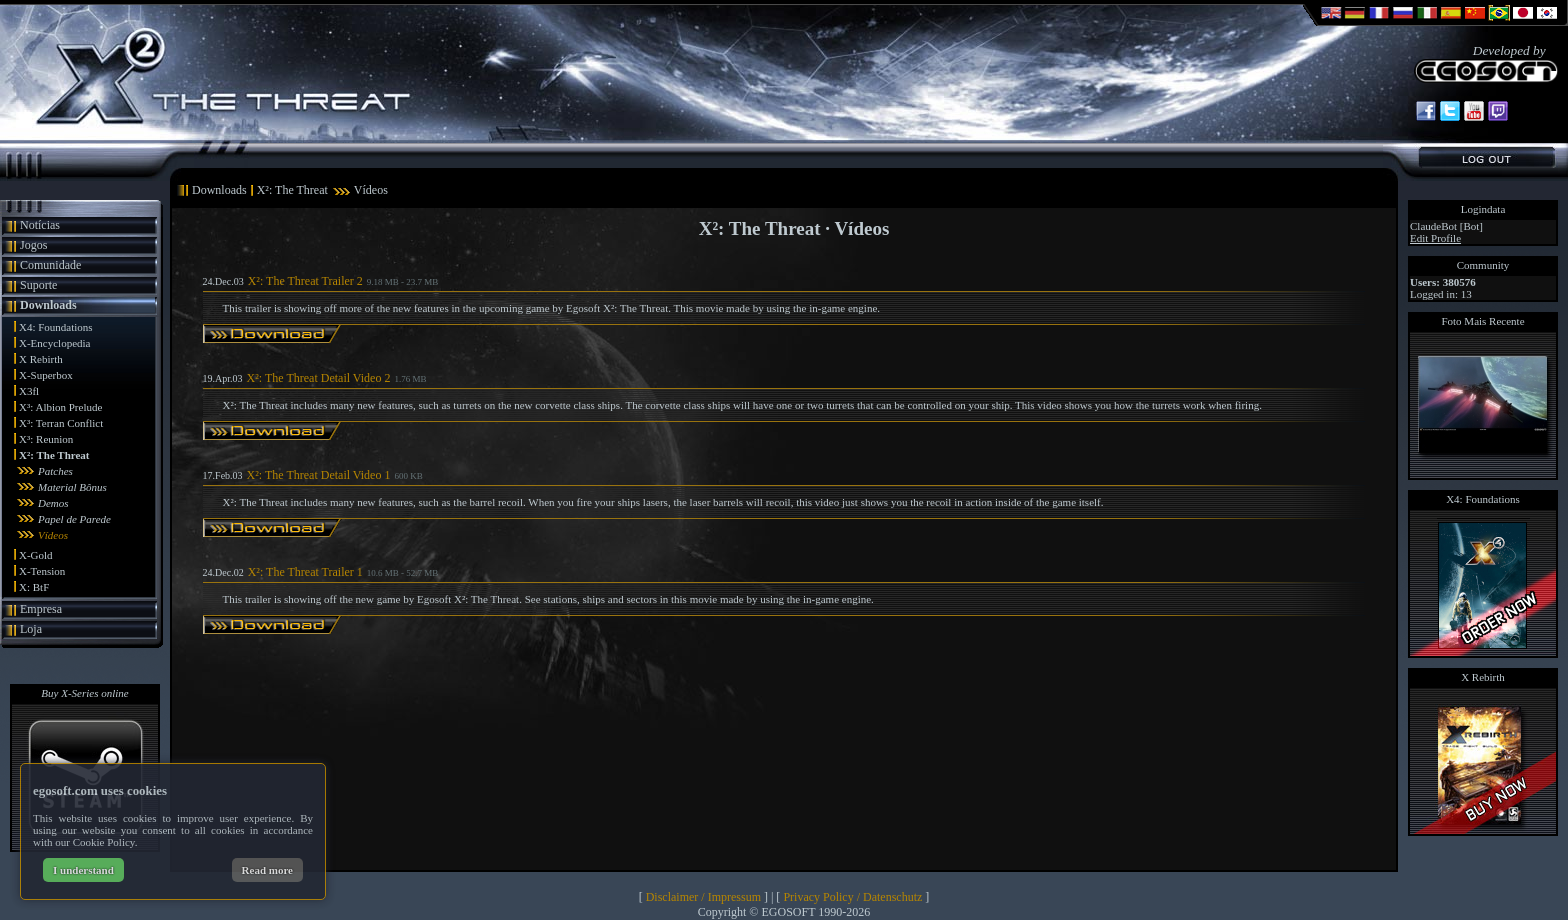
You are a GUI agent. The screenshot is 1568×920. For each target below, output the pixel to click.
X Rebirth (41, 359)
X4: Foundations (56, 327)
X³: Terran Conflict (61, 423)
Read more (267, 870)
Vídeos (53, 535)
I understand (83, 870)
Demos (53, 503)
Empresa (41, 609)
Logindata (1483, 209)
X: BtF (34, 587)
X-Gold (36, 555)
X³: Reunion (46, 439)
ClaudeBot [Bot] (1446, 226)
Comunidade (50, 265)
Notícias (40, 225)
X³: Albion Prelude (60, 407)
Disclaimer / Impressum (703, 897)
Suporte (38, 285)
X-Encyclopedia (54, 343)
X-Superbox (46, 375)
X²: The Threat (54, 455)
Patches (55, 471)
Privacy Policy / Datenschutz (852, 897)
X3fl (29, 391)
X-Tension (42, 571)
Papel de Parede (74, 519)
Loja (31, 629)
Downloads (48, 305)
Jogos (33, 245)
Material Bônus (72, 487)
